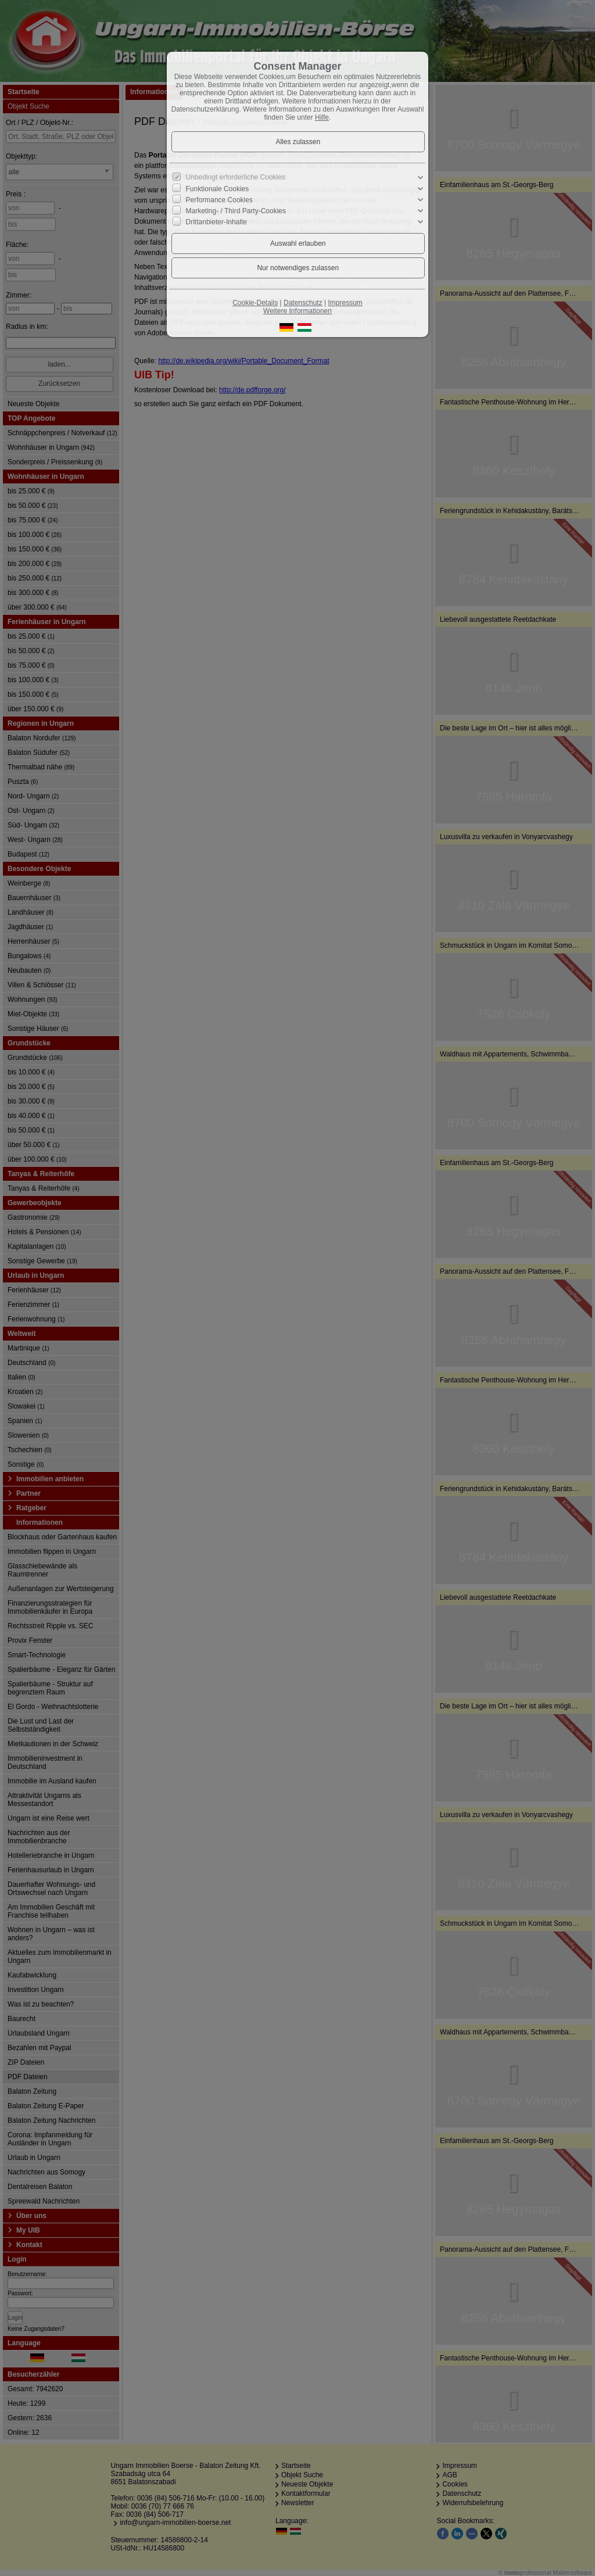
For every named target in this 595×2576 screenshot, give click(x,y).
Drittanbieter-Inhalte (216, 222)
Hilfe (322, 117)
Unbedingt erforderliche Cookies (235, 177)
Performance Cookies (219, 200)
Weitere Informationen (297, 311)
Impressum (345, 303)
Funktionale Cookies (217, 189)
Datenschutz (303, 303)
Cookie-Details (255, 303)
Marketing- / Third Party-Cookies (236, 211)
